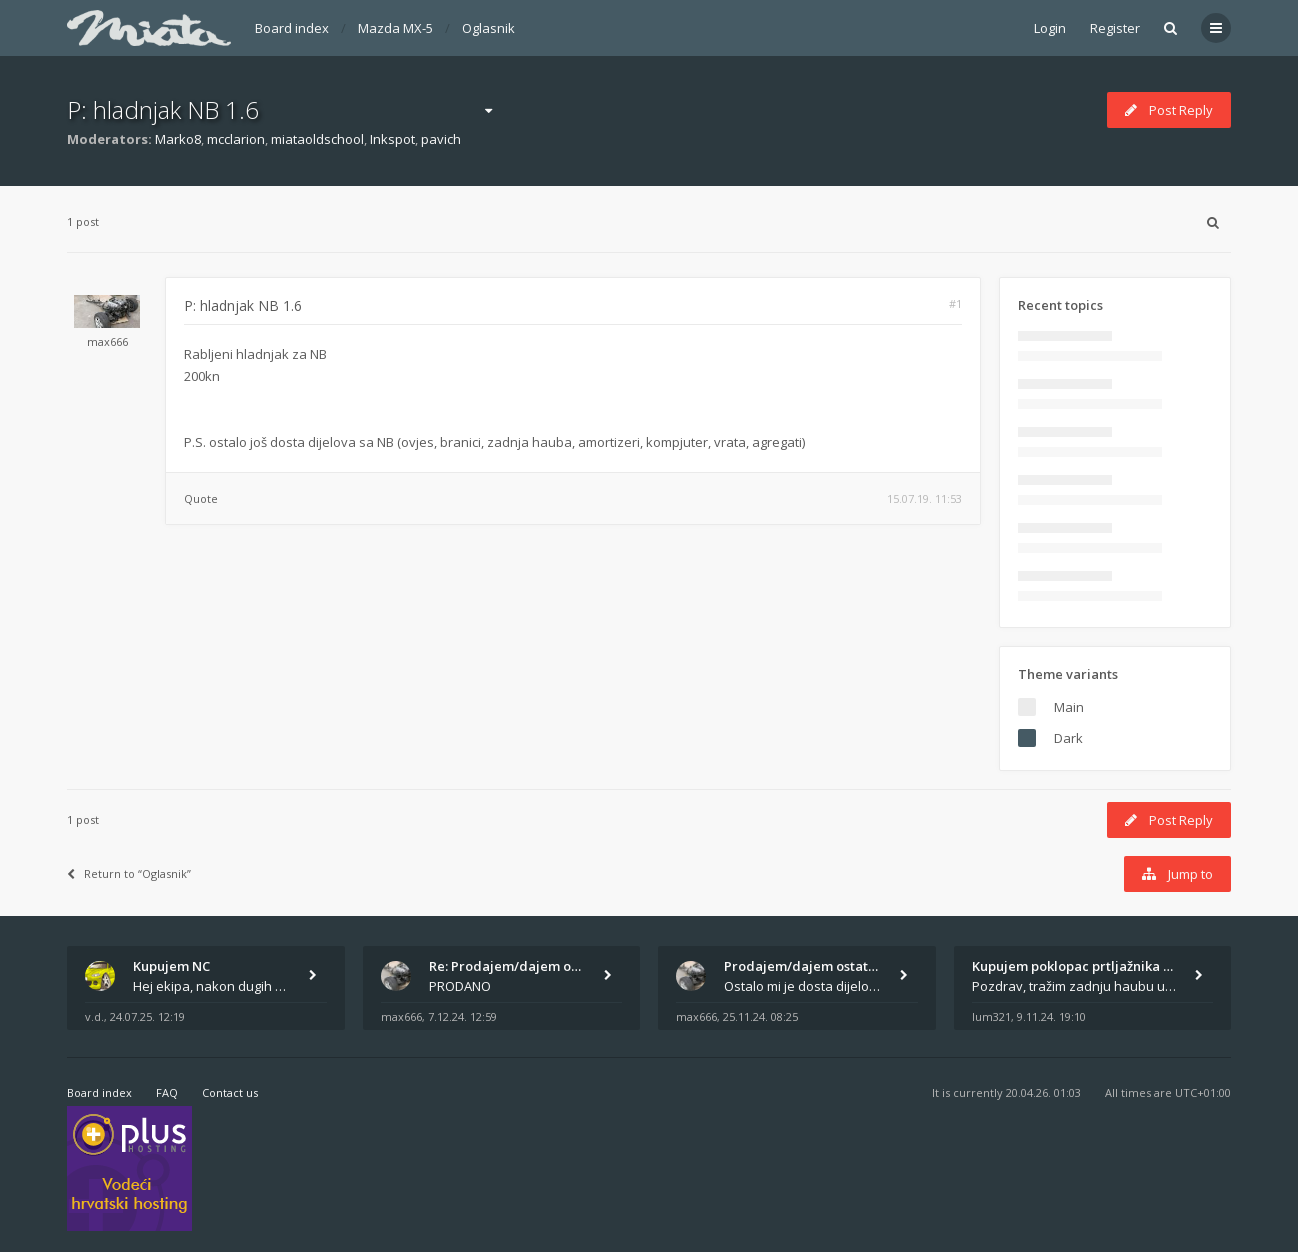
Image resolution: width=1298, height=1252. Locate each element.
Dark (1068, 738)
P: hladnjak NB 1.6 (163, 109)
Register (1115, 28)
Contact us (230, 1092)
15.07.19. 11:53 (924, 498)
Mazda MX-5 (395, 28)
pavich (441, 139)
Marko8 (178, 139)
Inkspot (392, 139)
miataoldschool (317, 139)
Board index (292, 28)
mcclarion (236, 139)
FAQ (167, 1092)
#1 (955, 303)
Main (1069, 707)
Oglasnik (488, 28)
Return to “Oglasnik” (129, 873)
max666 (107, 341)
